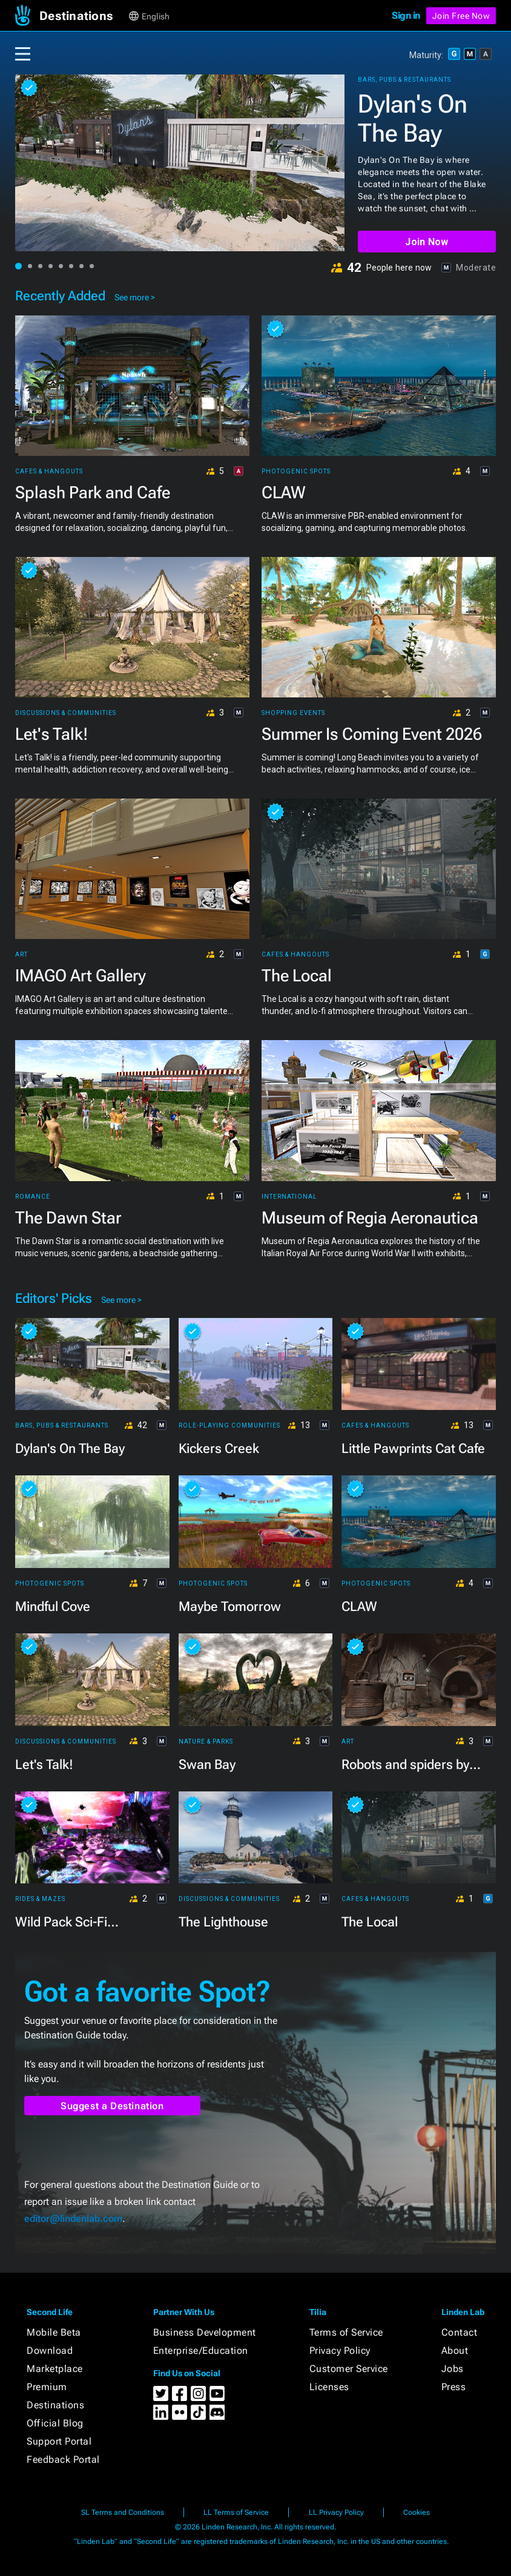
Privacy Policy (340, 2350)
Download (50, 2350)
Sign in (406, 15)
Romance (32, 1196)
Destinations (55, 2405)
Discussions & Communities (65, 713)
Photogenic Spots (296, 471)
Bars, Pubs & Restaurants (404, 79)
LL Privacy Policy (336, 2512)
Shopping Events (293, 713)
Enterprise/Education (200, 2350)
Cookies (416, 2512)
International (289, 1196)
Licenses (329, 2387)
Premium (47, 2387)
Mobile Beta (54, 2332)
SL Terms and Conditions (122, 2512)
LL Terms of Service (236, 2512)
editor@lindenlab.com (73, 2218)
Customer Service (348, 2368)
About (455, 2350)
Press (453, 2387)
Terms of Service (346, 2332)
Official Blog (55, 2423)
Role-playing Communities (229, 1425)
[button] (83, 16)
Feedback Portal (63, 2459)
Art (21, 954)
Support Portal (59, 2441)
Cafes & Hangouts (49, 471)
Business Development (204, 2332)
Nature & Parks (206, 1741)
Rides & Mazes (40, 1899)
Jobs (452, 2368)
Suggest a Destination (112, 2106)
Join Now (426, 242)
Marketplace (55, 2368)
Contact (459, 2332)
